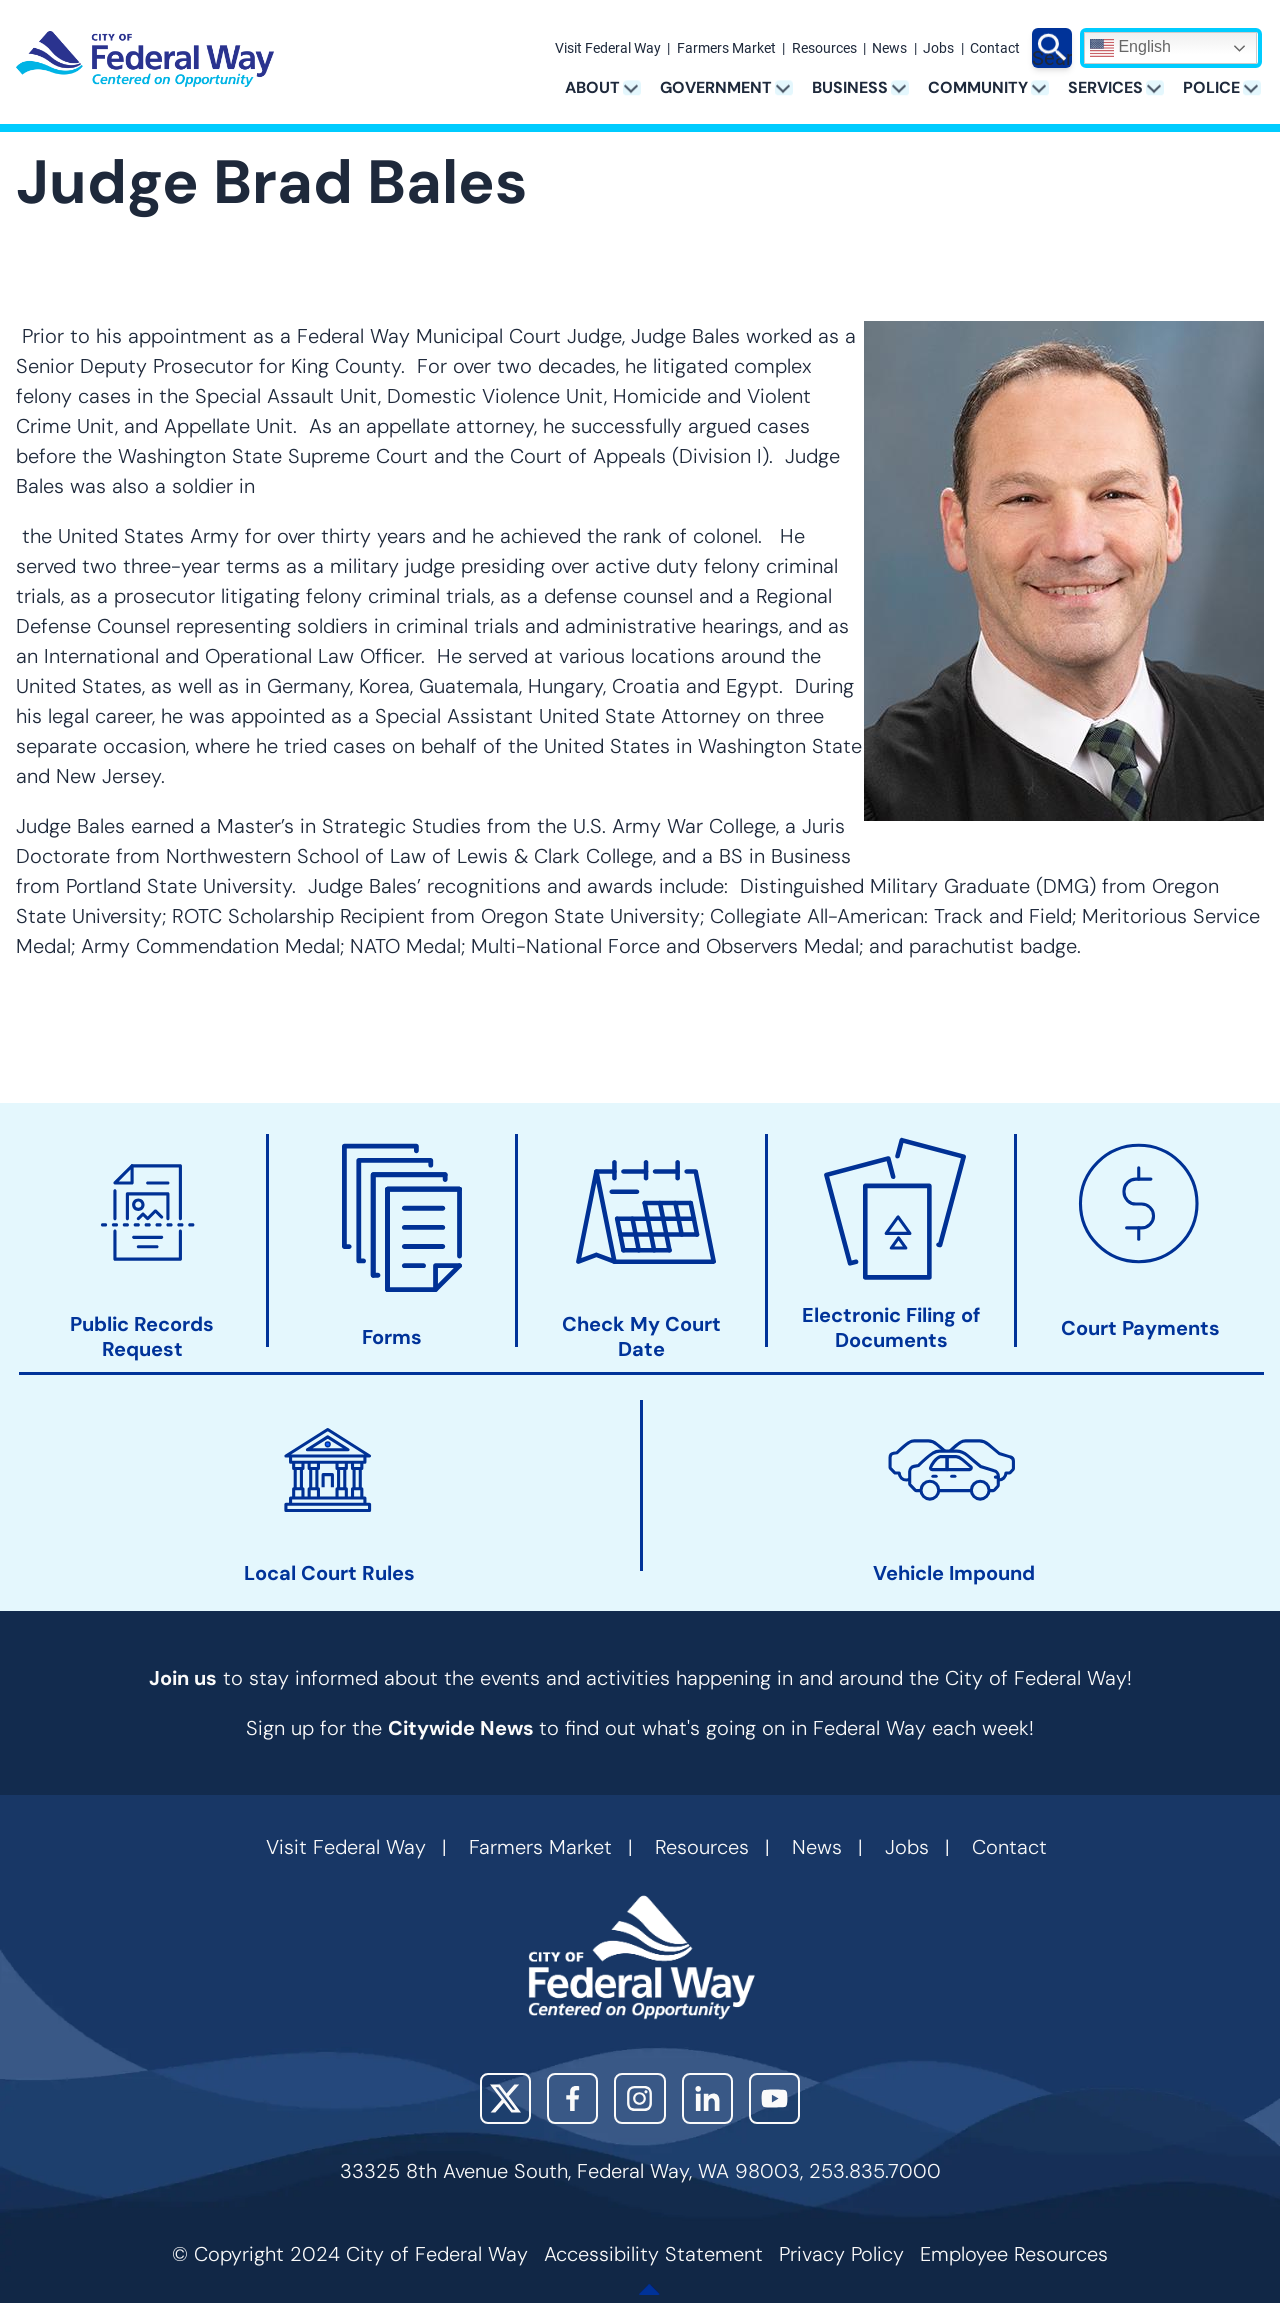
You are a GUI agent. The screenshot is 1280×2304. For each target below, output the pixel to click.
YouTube (774, 2098)
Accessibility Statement (653, 2254)
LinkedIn (707, 2098)
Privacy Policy (841, 2254)
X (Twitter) (505, 2098)
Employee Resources (1014, 2254)
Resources (824, 49)
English (1130, 48)
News (889, 49)
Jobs (938, 49)
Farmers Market (726, 49)
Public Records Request (142, 1338)
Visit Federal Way (608, 49)
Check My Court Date (641, 1337)
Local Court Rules (329, 1573)
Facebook (572, 2098)
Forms (392, 1337)
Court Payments (1140, 1328)
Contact (995, 49)
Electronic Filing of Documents (891, 1328)
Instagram (639, 2098)
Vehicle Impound (954, 1573)
